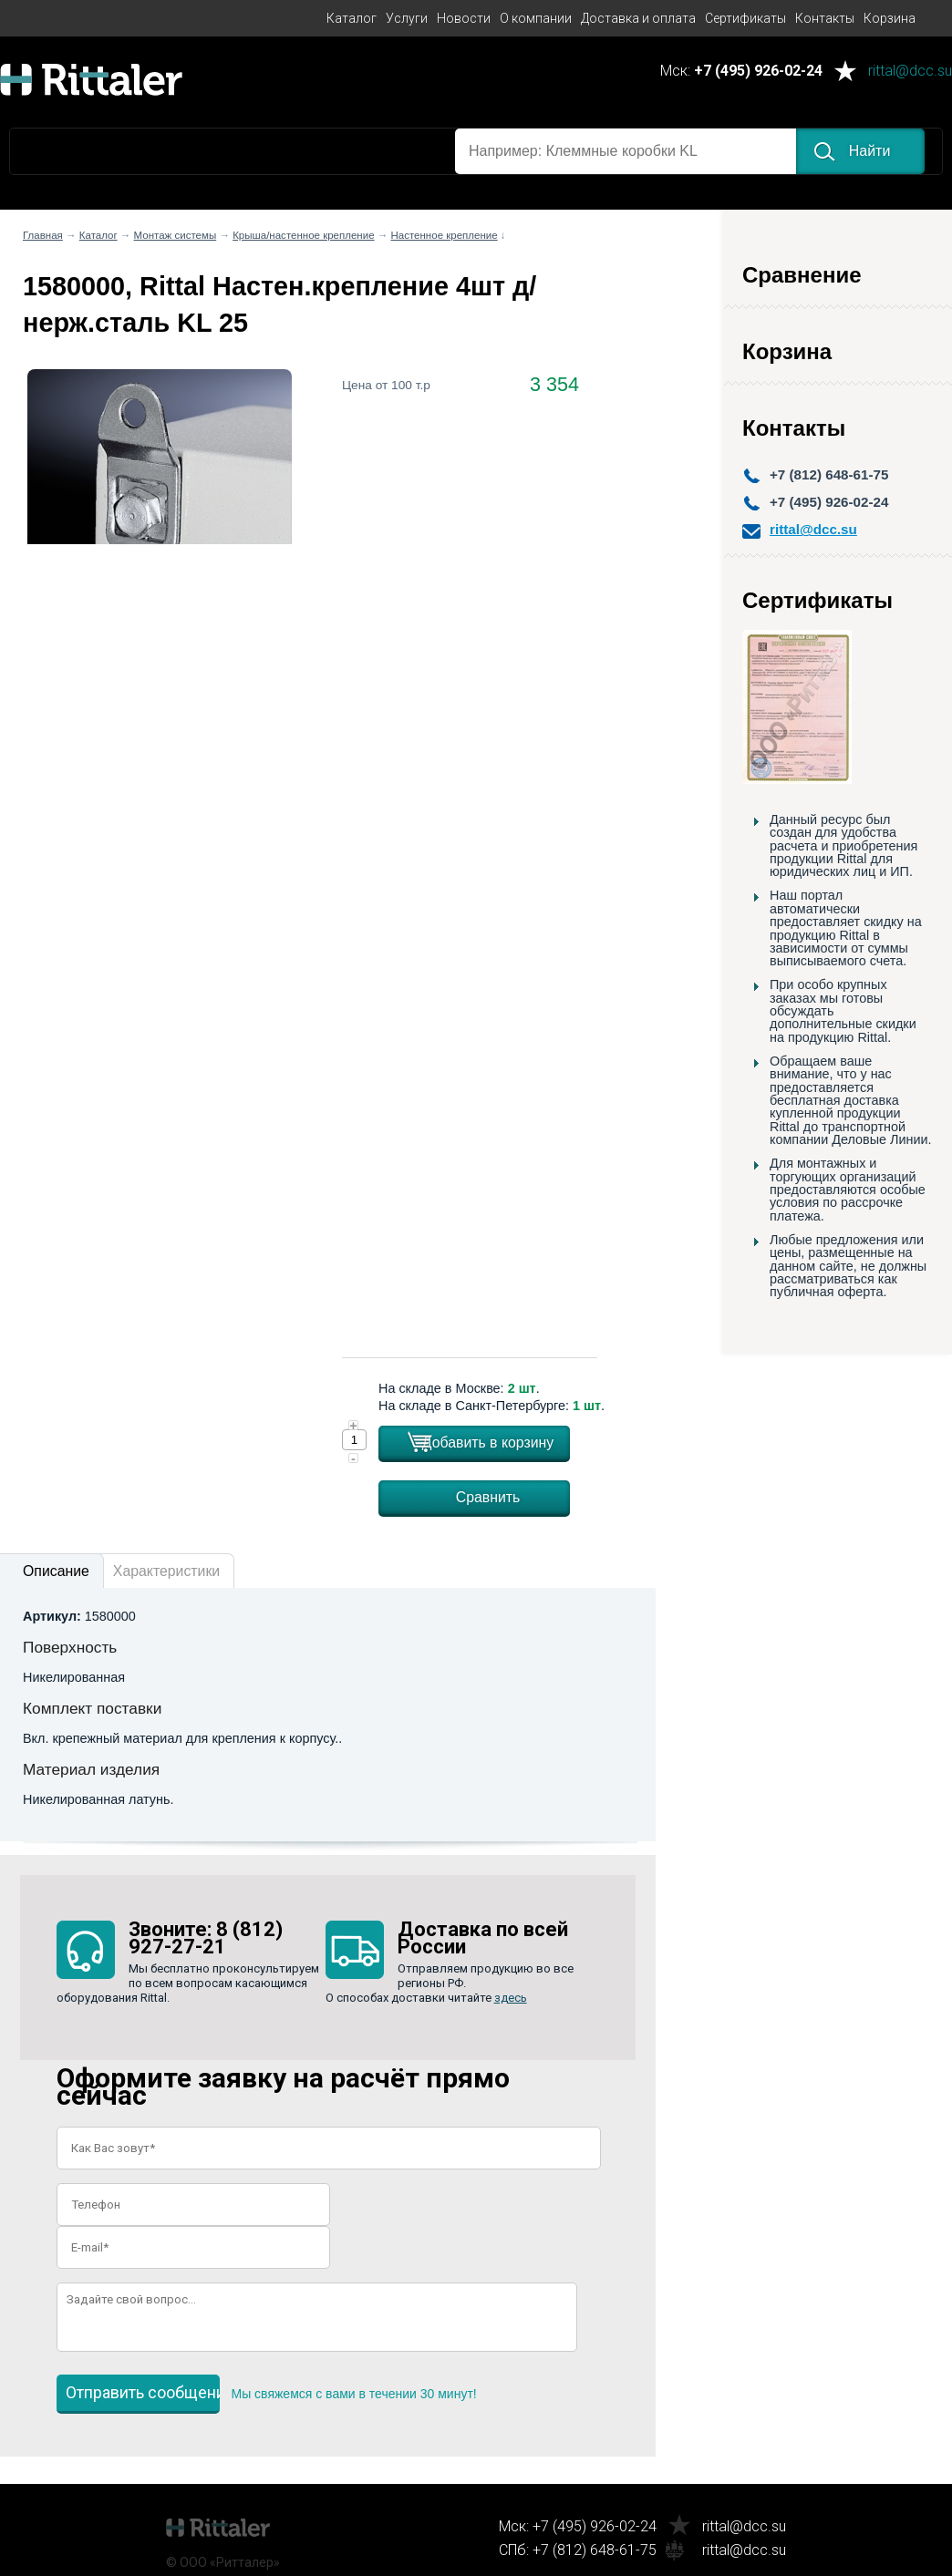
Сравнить (488, 1497)
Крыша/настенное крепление (303, 235)
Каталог (351, 18)
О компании (536, 18)
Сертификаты (745, 18)
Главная (43, 235)
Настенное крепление (443, 235)
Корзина (890, 18)
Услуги (407, 18)
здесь (510, 1997)
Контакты (824, 18)
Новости (464, 18)
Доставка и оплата (638, 18)
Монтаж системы (175, 235)
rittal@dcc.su (910, 71)
